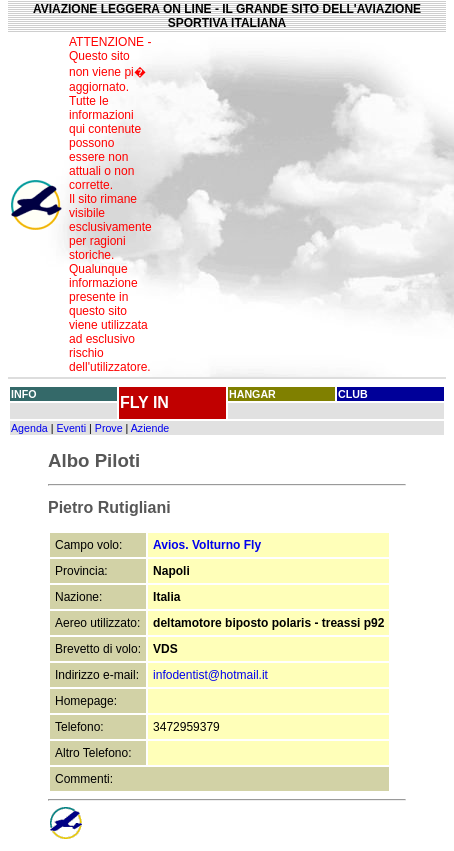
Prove (109, 428)
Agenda (29, 428)
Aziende (150, 428)
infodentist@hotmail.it (210, 675)
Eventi (71, 428)
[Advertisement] (303, 205)
